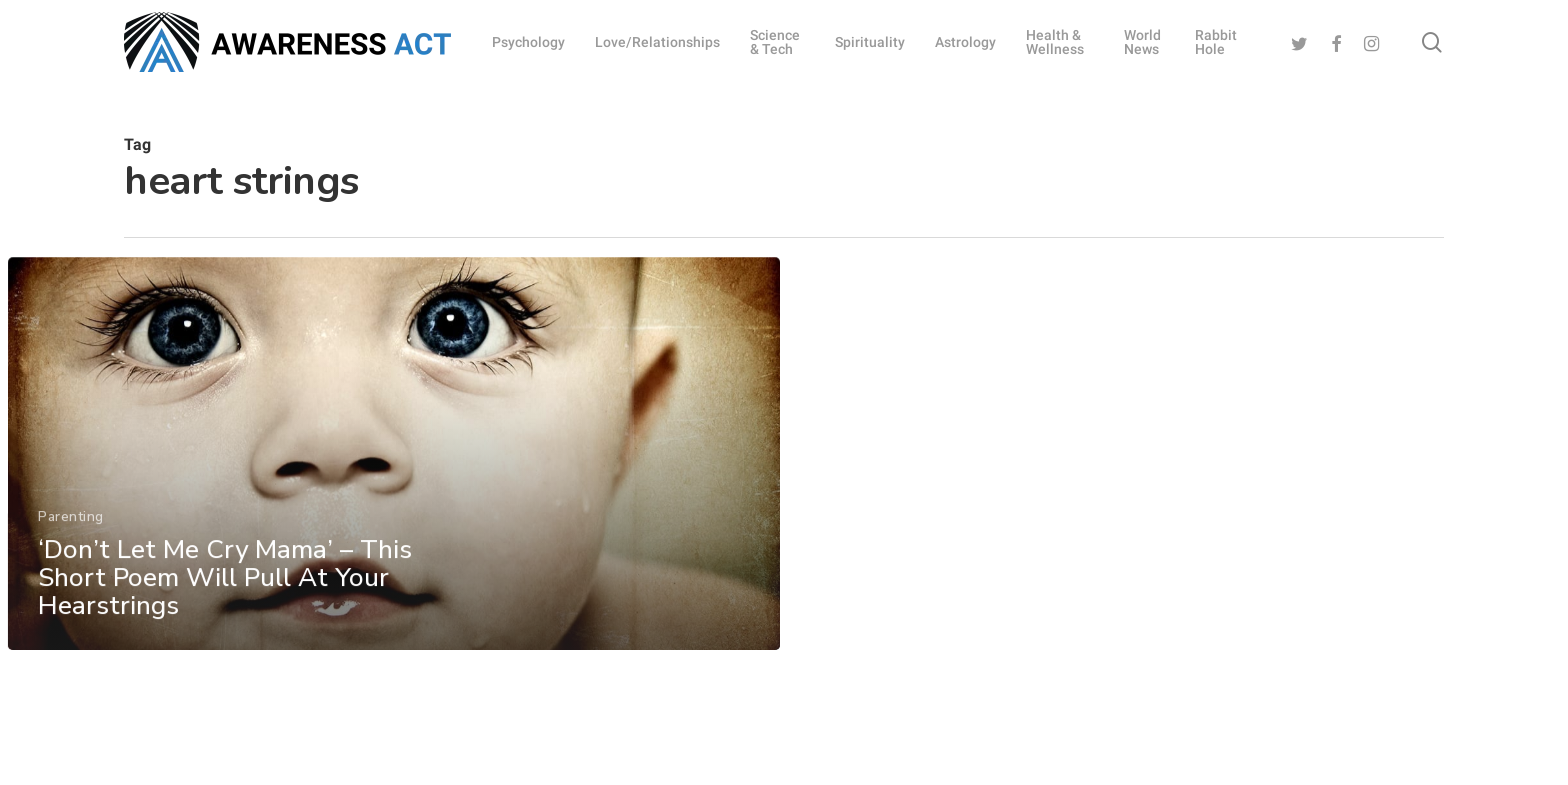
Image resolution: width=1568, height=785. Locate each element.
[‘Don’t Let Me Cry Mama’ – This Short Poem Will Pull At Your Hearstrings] (393, 486)
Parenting (70, 548)
